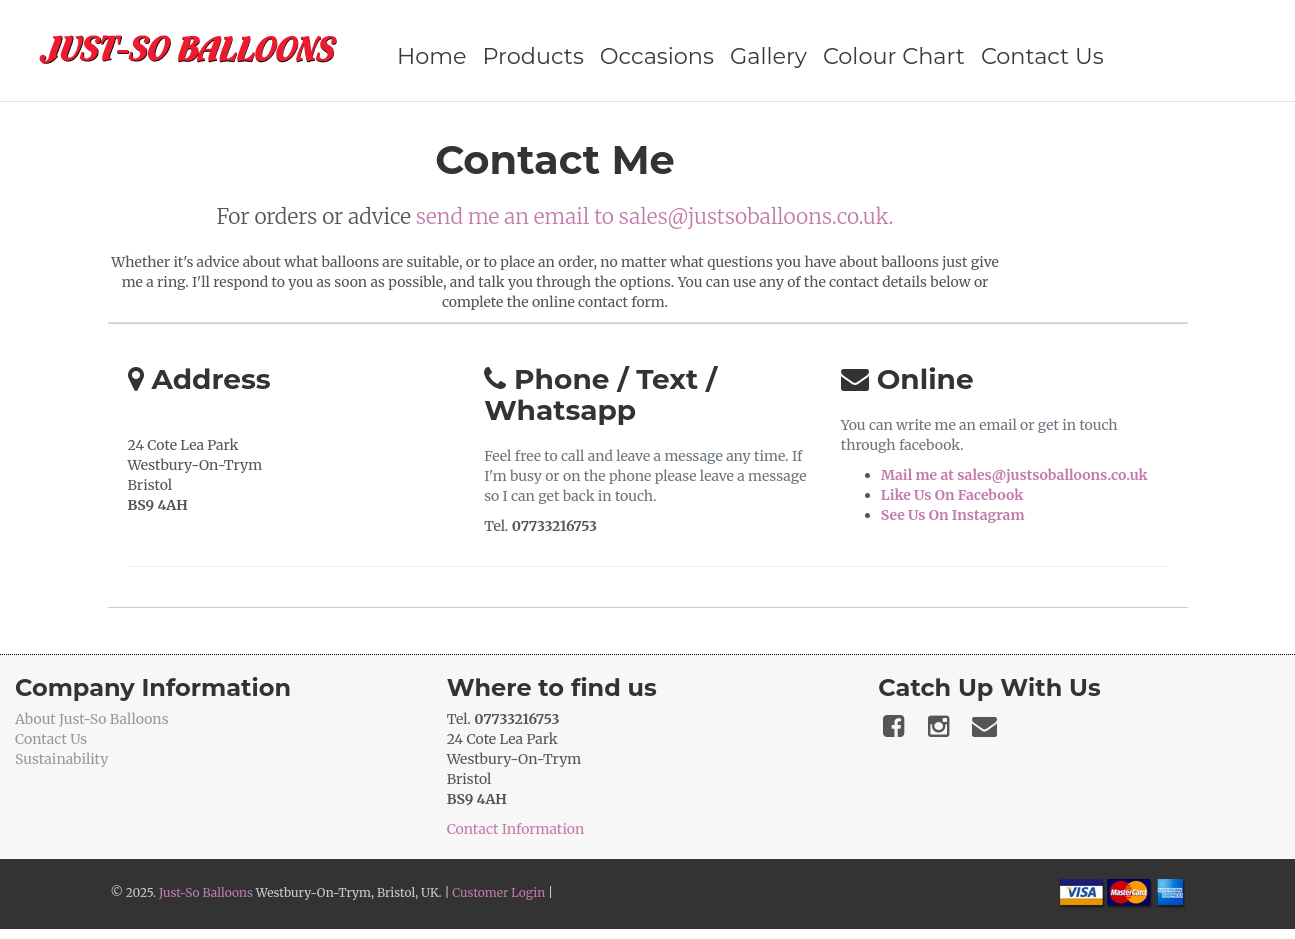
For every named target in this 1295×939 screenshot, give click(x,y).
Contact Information (516, 829)
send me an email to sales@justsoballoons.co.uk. (655, 216)
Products (533, 56)
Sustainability (61, 759)
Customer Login (498, 892)
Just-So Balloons (206, 892)
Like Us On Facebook (952, 495)
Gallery (768, 56)
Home (432, 56)
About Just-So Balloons (92, 719)
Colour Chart (894, 56)
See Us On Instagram (953, 515)
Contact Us (1042, 56)
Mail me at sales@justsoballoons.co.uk (1014, 475)
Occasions (657, 56)
